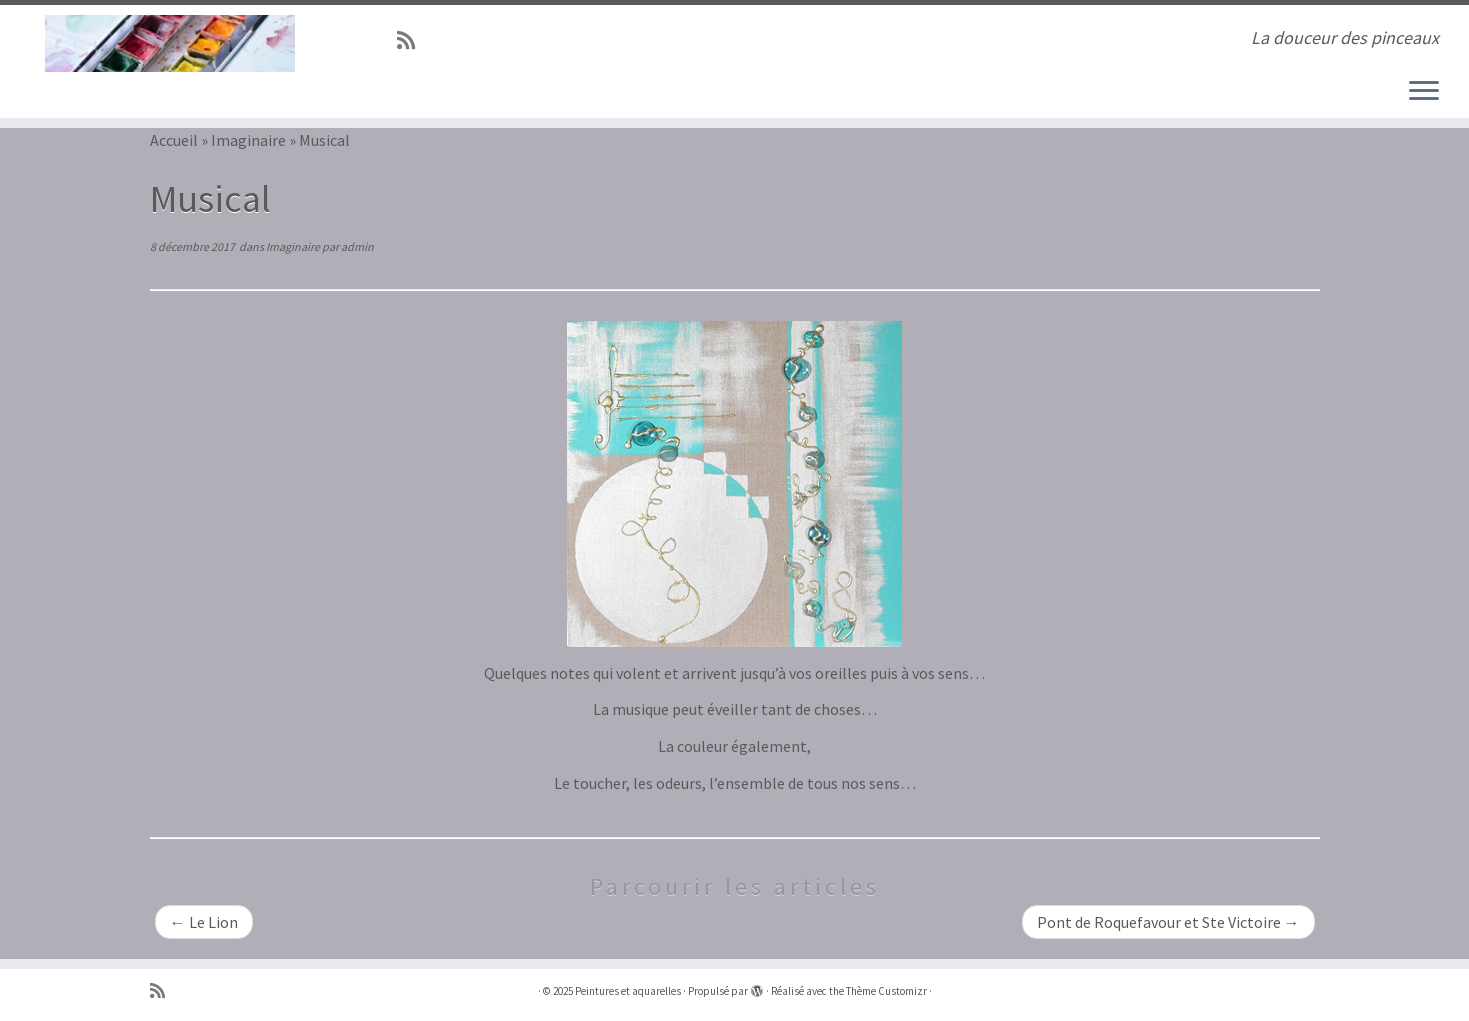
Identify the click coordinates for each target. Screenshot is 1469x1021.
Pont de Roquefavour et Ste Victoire (1168, 922)
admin (357, 246)
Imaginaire (248, 140)
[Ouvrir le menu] (1424, 92)
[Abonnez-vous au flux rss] (412, 41)
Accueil (174, 140)
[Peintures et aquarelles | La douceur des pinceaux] (169, 43)
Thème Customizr (886, 991)
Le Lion (204, 922)
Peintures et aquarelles (628, 991)
